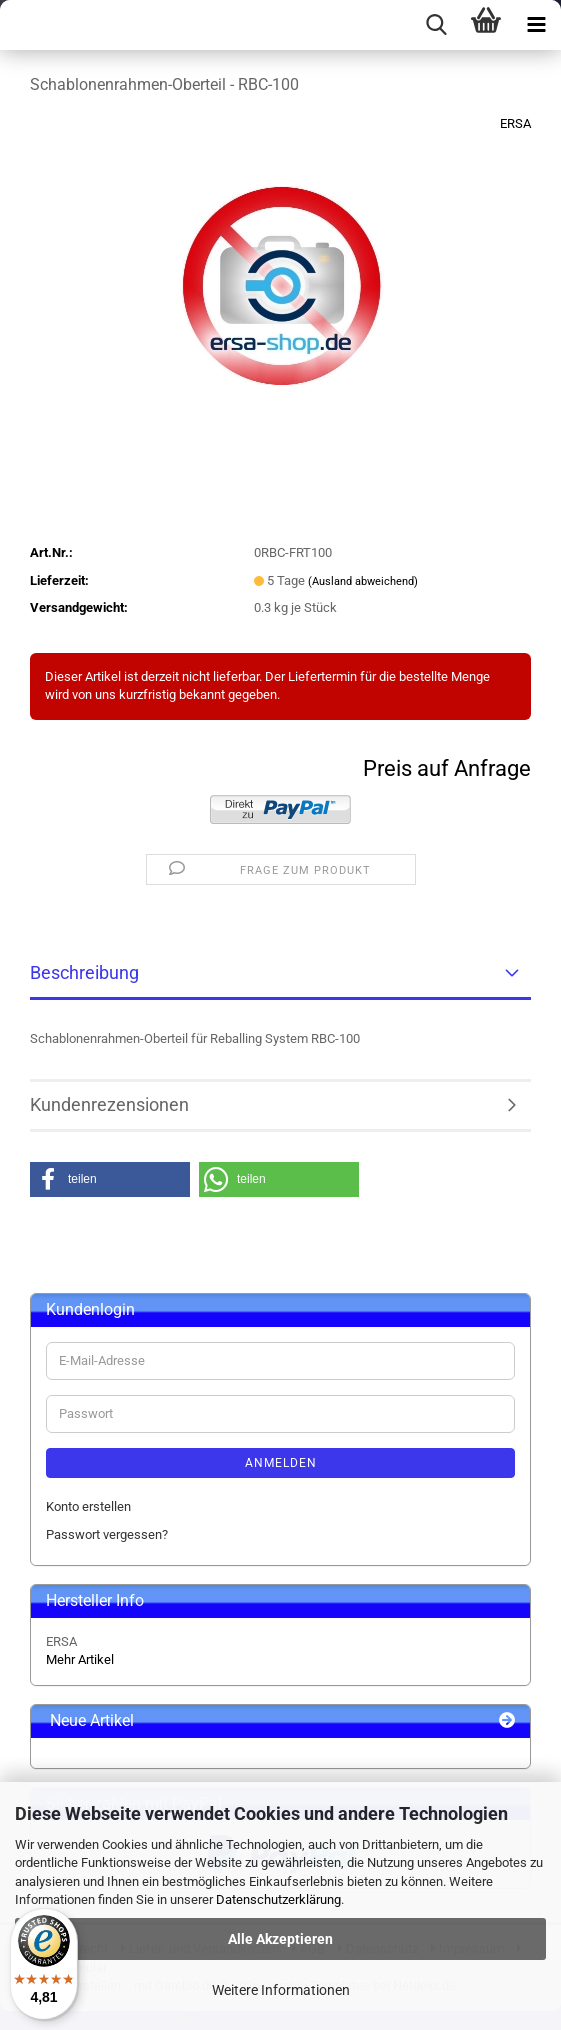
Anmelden (281, 1463)
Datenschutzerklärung (278, 1899)
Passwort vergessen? (107, 1534)
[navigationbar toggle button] (536, 25)
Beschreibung (84, 972)
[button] (110, 1179)
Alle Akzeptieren (280, 1939)
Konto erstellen (88, 1506)
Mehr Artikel (80, 1659)
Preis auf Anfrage (447, 768)
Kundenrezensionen (109, 1104)
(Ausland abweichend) (363, 581)
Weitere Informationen (281, 1990)
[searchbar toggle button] (436, 25)
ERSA (515, 123)
